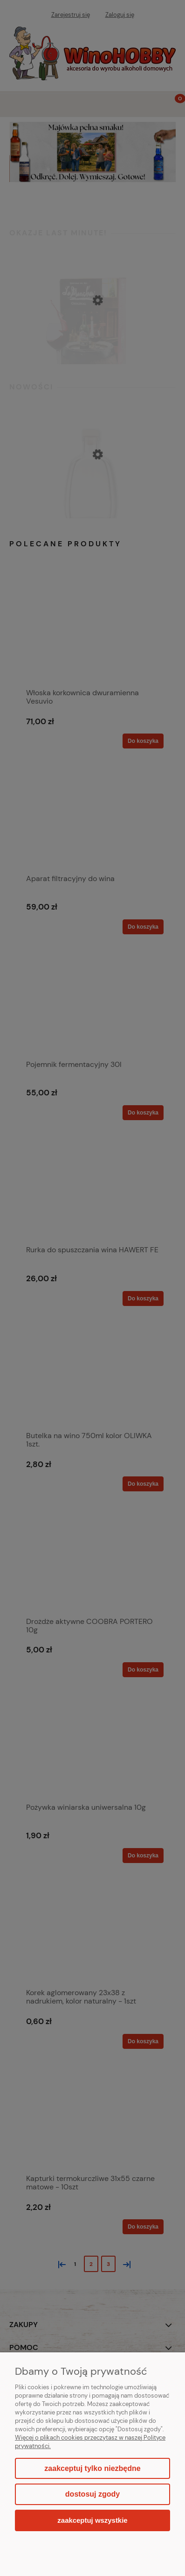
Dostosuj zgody (92, 2494)
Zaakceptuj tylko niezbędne (92, 2468)
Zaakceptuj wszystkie (92, 2520)
